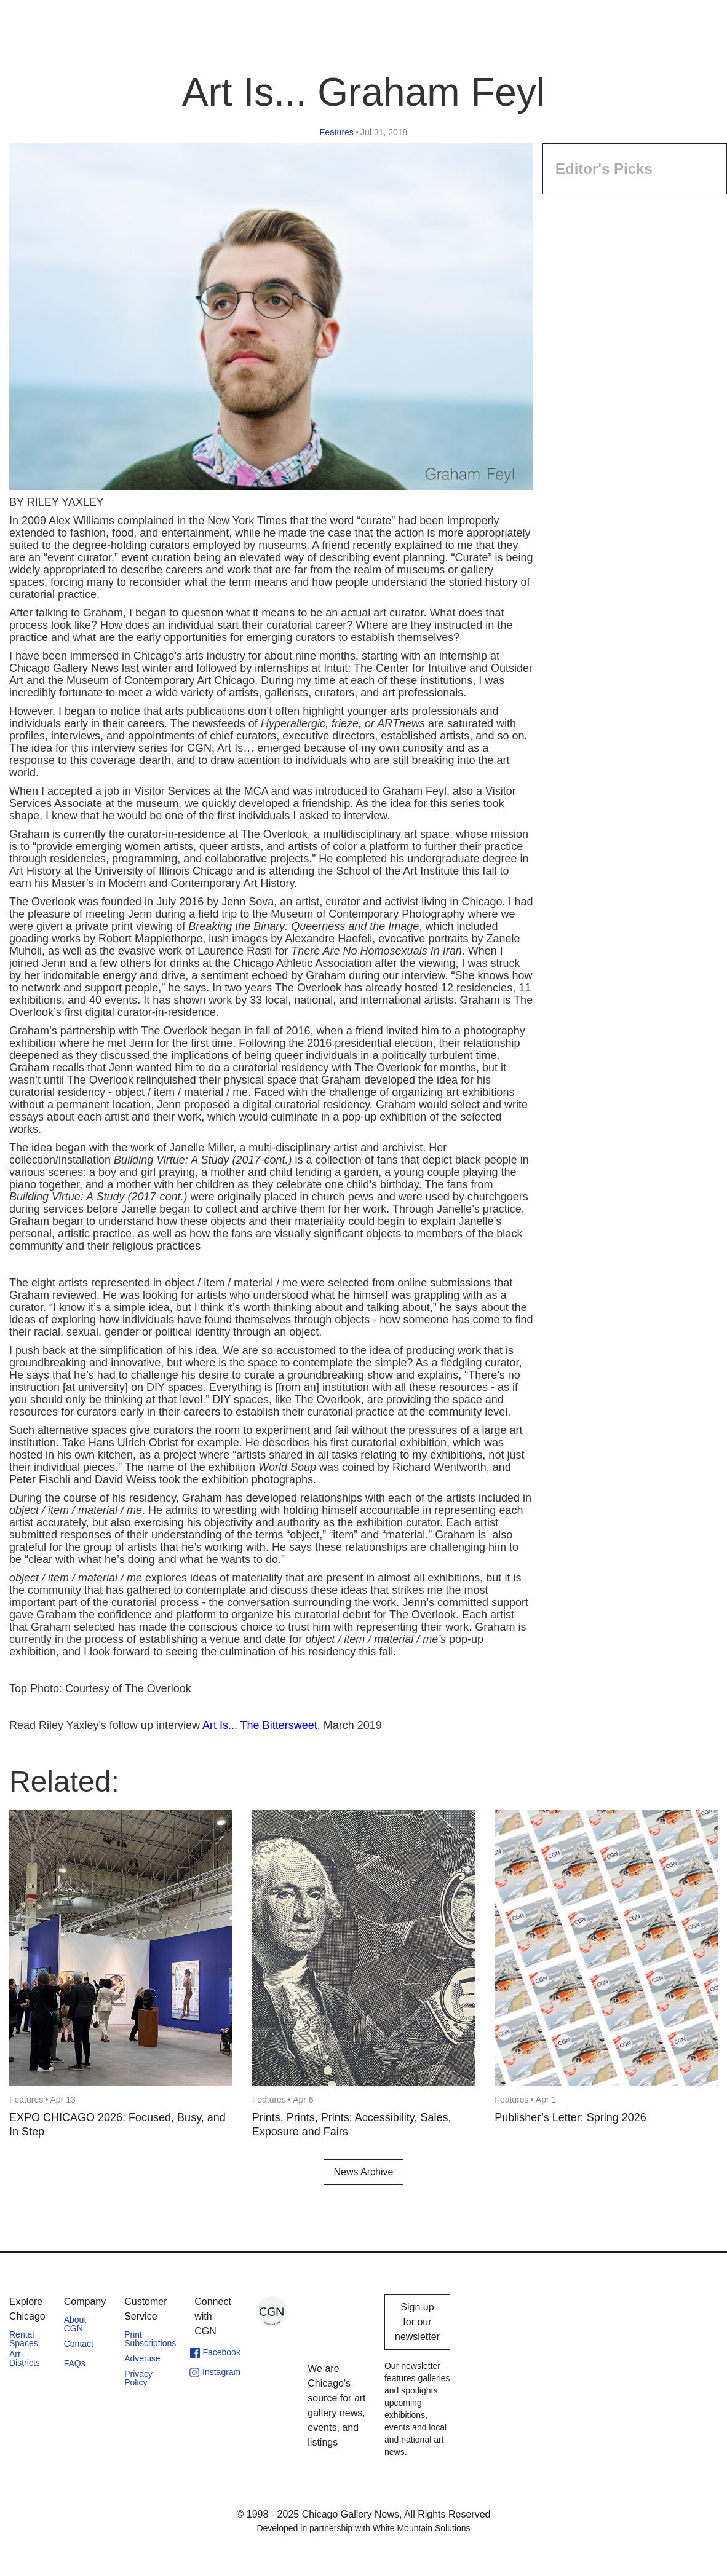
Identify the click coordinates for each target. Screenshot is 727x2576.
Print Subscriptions (150, 2338)
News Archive (364, 2172)
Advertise (142, 2358)
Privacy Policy (138, 2378)
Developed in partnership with (363, 2528)
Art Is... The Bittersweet (259, 1725)
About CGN (75, 2324)
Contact (78, 2343)
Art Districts (24, 2358)
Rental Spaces (23, 2338)
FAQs (74, 2363)
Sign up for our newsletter (417, 2322)
